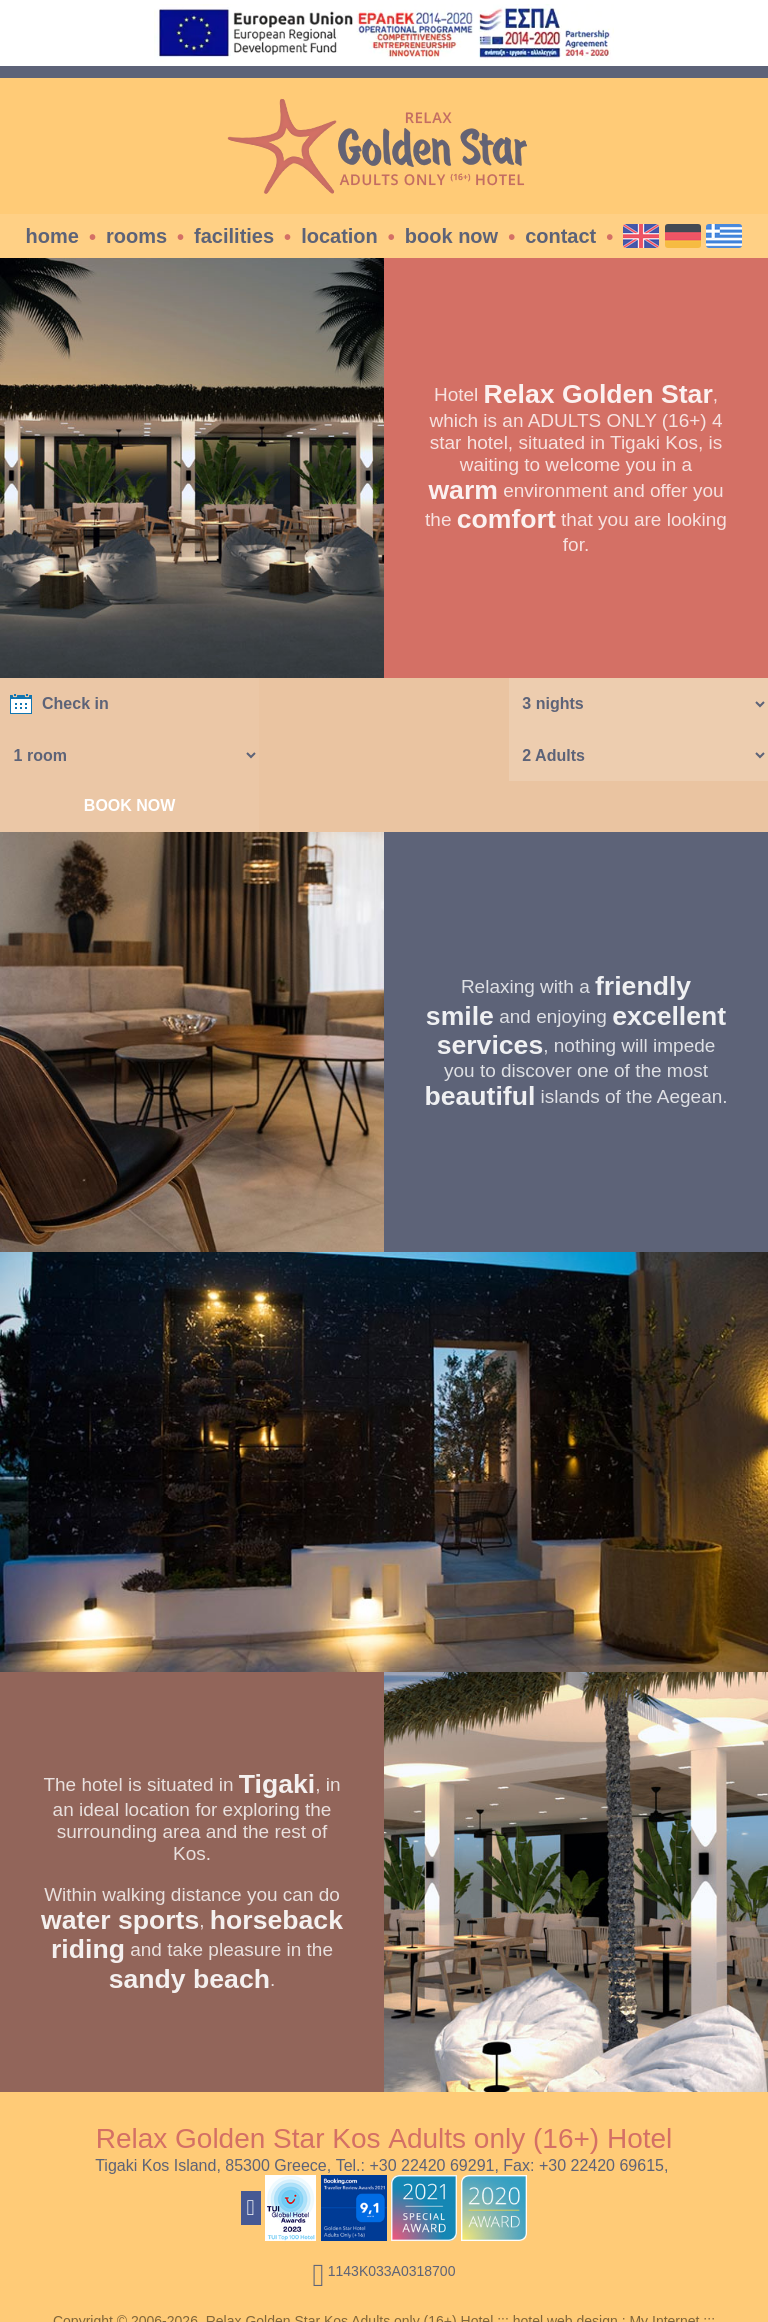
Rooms (136, 236)
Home (52, 236)
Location (339, 236)
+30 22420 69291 (431, 2114)
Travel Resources (383, 2286)
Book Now (451, 236)
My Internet (664, 2270)
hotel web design (565, 2270)
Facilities (234, 236)
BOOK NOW (640, 754)
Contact (560, 236)
